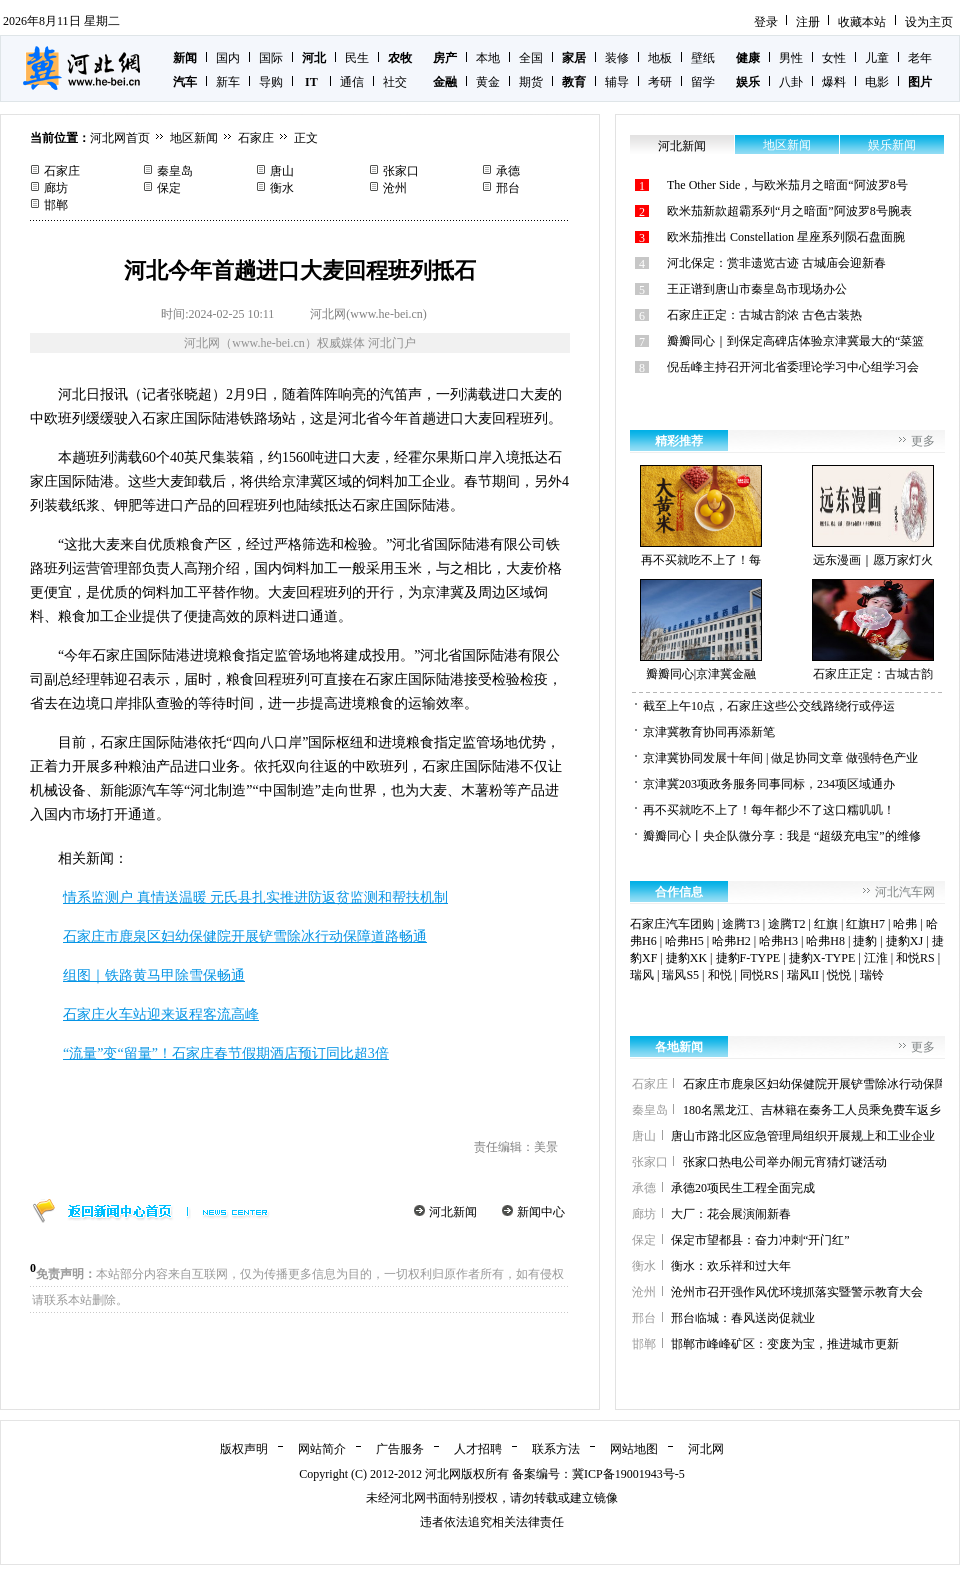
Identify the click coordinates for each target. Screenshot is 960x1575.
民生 (357, 58)
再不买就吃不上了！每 (701, 516)
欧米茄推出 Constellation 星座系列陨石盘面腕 (786, 237)
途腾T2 (786, 924)
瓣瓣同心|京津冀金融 (701, 630)
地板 (660, 58)
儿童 (877, 58)
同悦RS (759, 975)
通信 (352, 82)
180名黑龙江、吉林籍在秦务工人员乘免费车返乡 (812, 1110)
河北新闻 (453, 1212)
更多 (923, 441)
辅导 (617, 82)
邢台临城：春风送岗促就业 (743, 1318)
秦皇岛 (175, 171)
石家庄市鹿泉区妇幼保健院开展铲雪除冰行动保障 (815, 1084)
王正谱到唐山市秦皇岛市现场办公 (757, 289)
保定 (169, 188)
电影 (877, 82)
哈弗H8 (825, 941)
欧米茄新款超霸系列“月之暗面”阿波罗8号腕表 (789, 211)
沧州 (395, 188)
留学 (703, 82)
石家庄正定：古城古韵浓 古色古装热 (764, 315)
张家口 (401, 171)
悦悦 (839, 975)
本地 (488, 58)
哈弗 (905, 924)
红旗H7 (865, 924)
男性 (791, 58)
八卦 (791, 82)
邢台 (508, 188)
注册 (808, 22)
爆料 (834, 82)
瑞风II (803, 975)
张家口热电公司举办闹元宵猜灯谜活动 (785, 1162)
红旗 (826, 924)
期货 (531, 82)
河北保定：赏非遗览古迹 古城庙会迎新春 (776, 263)
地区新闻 (194, 138)
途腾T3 (740, 924)
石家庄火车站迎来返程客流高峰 (161, 1014)
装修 (617, 58)
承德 (508, 171)
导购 (271, 82)
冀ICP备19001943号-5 (628, 1474)
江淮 (876, 958)
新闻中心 (541, 1212)
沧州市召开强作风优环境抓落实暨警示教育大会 (797, 1292)
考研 (660, 82)
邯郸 (56, 205)
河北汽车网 (905, 892)
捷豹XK (686, 958)
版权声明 (244, 1449)
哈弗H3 (778, 941)
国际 (271, 58)
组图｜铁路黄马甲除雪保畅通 (154, 975)
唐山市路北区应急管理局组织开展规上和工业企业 (803, 1136)
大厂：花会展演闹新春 (731, 1214)
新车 (228, 82)
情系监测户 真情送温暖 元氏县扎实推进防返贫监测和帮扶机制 (255, 897)
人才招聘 (478, 1449)
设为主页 (929, 22)
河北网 (706, 1449)
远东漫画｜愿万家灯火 (873, 516)
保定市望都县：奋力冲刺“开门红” (760, 1240)
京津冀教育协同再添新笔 (709, 732)
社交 (395, 82)
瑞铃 (872, 975)
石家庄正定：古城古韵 (873, 630)
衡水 (282, 188)
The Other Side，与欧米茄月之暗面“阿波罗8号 (787, 185)
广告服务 (400, 1449)
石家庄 (256, 138)
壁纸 (703, 58)
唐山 (282, 171)
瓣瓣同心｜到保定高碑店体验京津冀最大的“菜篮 (795, 341)
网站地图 (634, 1449)
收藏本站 (862, 22)
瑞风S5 (680, 975)
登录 (766, 22)
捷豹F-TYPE (748, 958)
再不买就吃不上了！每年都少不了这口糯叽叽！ (769, 810)
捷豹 (865, 941)
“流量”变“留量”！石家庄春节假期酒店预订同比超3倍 (226, 1053)
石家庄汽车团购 (672, 924)
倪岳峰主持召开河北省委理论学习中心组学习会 (793, 367)
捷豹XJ (904, 941)
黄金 (488, 82)
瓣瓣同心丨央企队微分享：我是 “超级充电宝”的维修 (782, 836)
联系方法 (556, 1449)
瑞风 (642, 975)
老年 (920, 58)
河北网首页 (120, 138)
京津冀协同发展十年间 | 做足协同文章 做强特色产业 (780, 758)
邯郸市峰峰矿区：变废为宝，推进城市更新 (785, 1344)
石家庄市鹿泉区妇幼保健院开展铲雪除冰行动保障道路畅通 (245, 936)
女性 (834, 58)
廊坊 (56, 188)
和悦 (720, 975)
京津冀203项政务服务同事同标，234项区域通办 (769, 784)
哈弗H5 (684, 941)
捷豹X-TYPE (822, 958)
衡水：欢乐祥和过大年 (731, 1266)
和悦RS (915, 958)
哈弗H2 (731, 941)
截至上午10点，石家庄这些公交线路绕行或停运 (769, 706)
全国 (531, 58)
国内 (228, 58)
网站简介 (322, 1449)
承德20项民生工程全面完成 (743, 1188)
